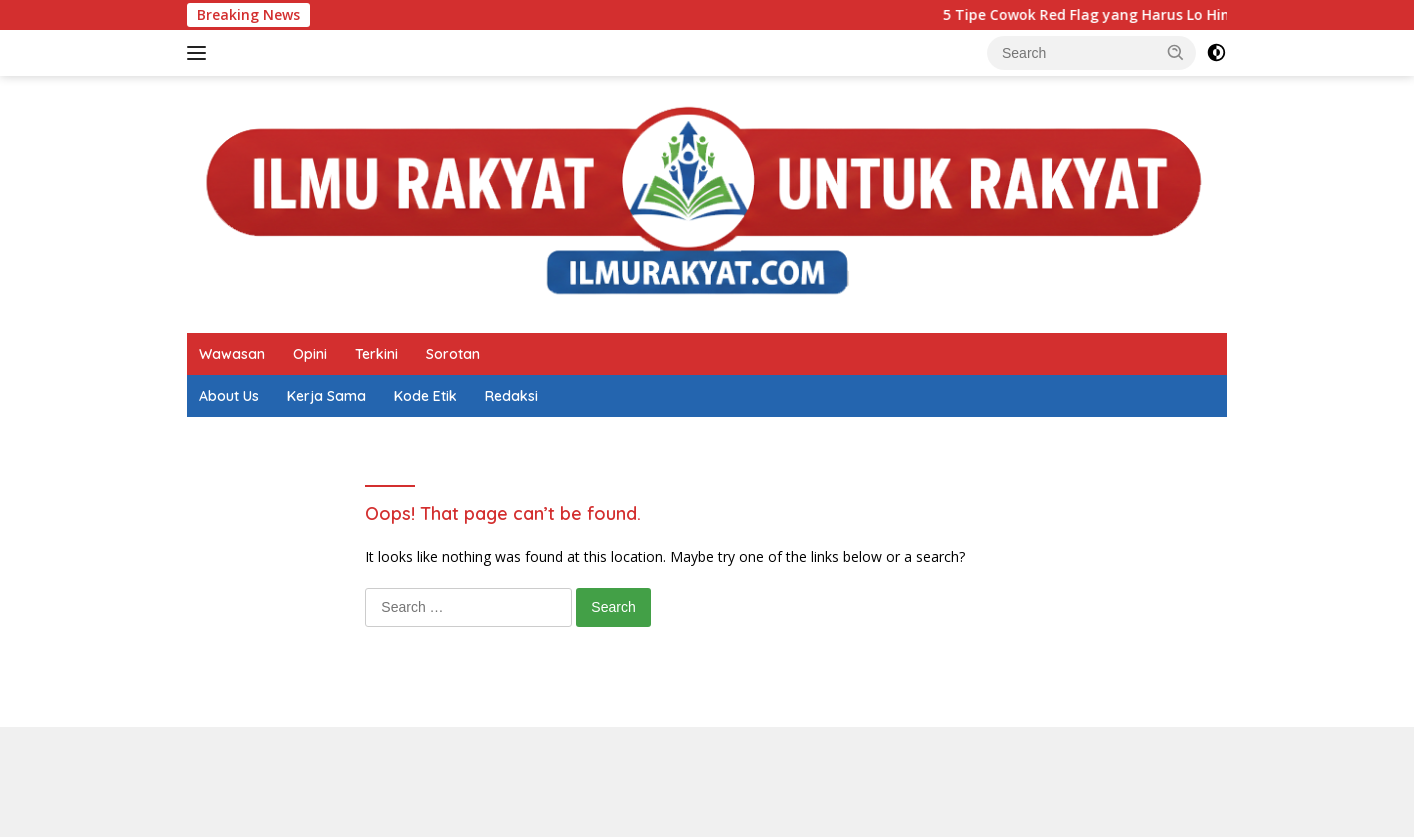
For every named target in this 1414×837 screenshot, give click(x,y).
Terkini (376, 354)
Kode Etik (425, 396)
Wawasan (232, 354)
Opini (310, 354)
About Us (229, 396)
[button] (1176, 52)
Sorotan (453, 354)
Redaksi (511, 396)
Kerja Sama (326, 396)
